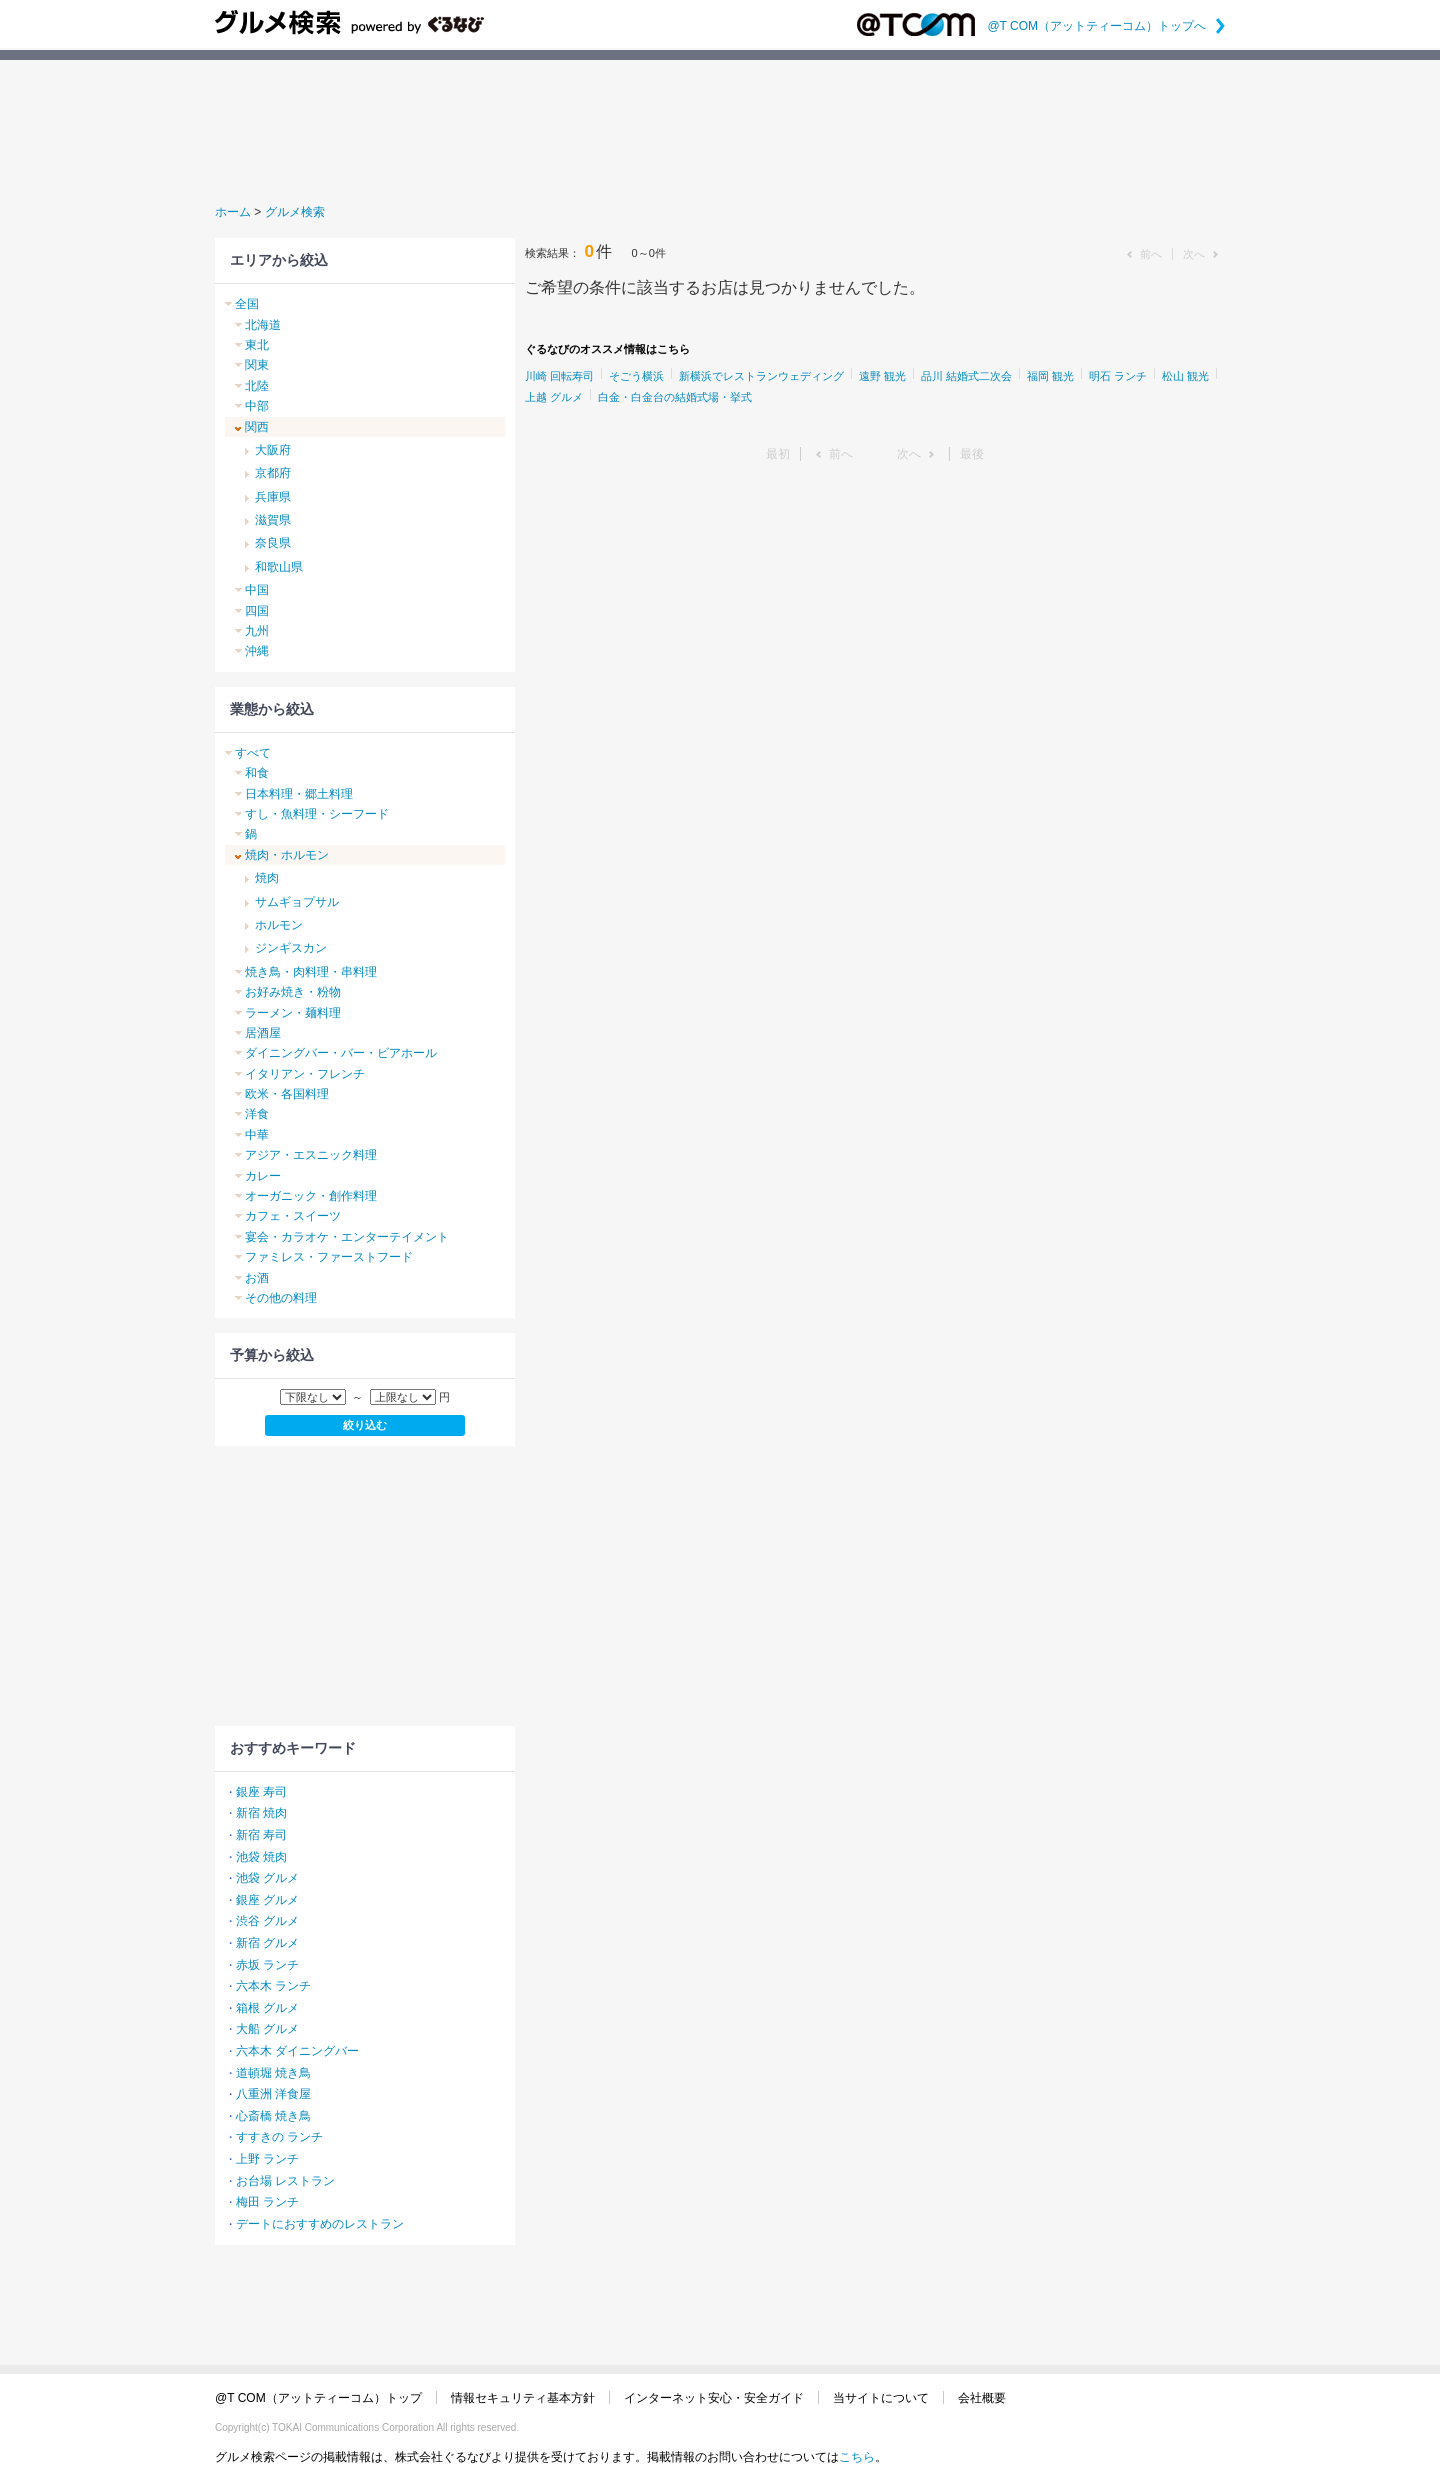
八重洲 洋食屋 (273, 2094)
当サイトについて (881, 2398)
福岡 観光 (1050, 376)
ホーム (233, 212)
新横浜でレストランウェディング (761, 376)
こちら (857, 2457)
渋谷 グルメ (267, 1921)
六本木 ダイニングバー (297, 2051)
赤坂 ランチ (267, 1965)
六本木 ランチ (273, 1986)
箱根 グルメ (267, 2008)
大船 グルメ (267, 2029)
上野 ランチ (267, 2159)
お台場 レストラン (285, 2181)
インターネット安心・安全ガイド (714, 2398)
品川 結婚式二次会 (966, 376)
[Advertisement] (720, 129)
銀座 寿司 (261, 1792)
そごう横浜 (636, 376)
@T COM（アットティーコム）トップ (318, 2398)
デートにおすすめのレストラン (320, 2224)
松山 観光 (1185, 376)
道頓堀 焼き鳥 (273, 2073)
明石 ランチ (1118, 376)
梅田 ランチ (267, 2202)
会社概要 (982, 2398)
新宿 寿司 (261, 1835)
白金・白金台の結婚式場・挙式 (675, 397)
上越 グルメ (554, 397)
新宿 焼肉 (261, 1813)
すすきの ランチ (279, 2137)
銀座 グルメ (267, 1900)
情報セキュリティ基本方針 (523, 2398)
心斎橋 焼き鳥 (273, 2116)
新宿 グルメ (267, 1943)
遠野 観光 (882, 376)
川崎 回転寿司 (559, 376)
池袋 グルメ (267, 1878)
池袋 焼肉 (261, 1857)
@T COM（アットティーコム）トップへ (1106, 26)
